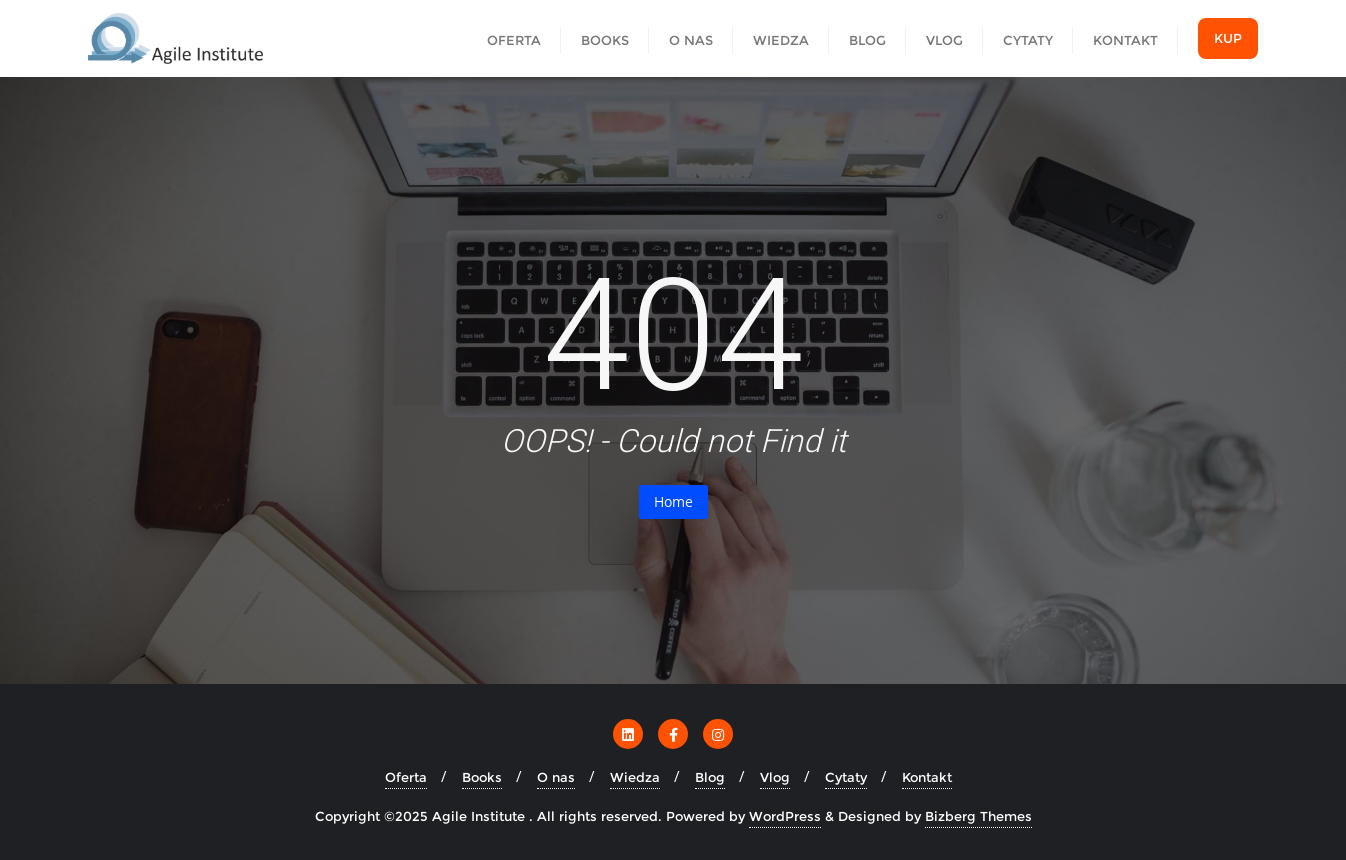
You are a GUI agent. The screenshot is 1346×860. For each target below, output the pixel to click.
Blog (710, 777)
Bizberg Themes (978, 816)
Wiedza (635, 777)
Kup (1228, 38)
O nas (556, 777)
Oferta (406, 777)
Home (673, 501)
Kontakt (927, 777)
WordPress (785, 816)
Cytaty (846, 777)
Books (482, 777)
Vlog (775, 777)
